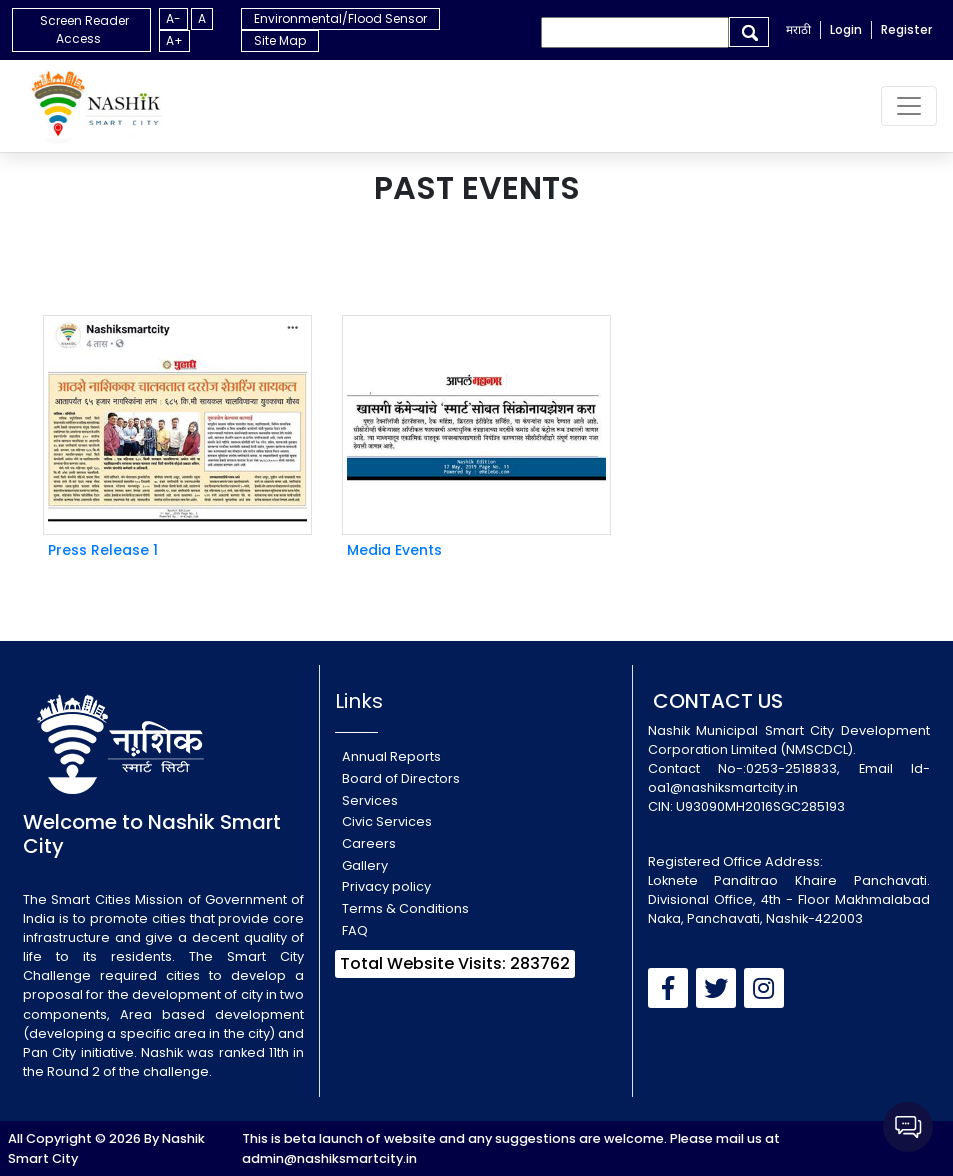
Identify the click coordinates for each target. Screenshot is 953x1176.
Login (846, 29)
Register (906, 29)
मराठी (798, 29)
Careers (369, 843)
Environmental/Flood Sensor (340, 18)
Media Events (394, 550)
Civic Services (387, 821)
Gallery (365, 865)
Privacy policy (386, 886)
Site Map (280, 40)
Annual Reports (391, 756)
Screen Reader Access (84, 29)
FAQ (355, 930)
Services (370, 800)
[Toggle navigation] (909, 106)
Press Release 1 (103, 550)
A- (173, 18)
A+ (174, 40)
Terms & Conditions (405, 908)
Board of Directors (401, 778)
